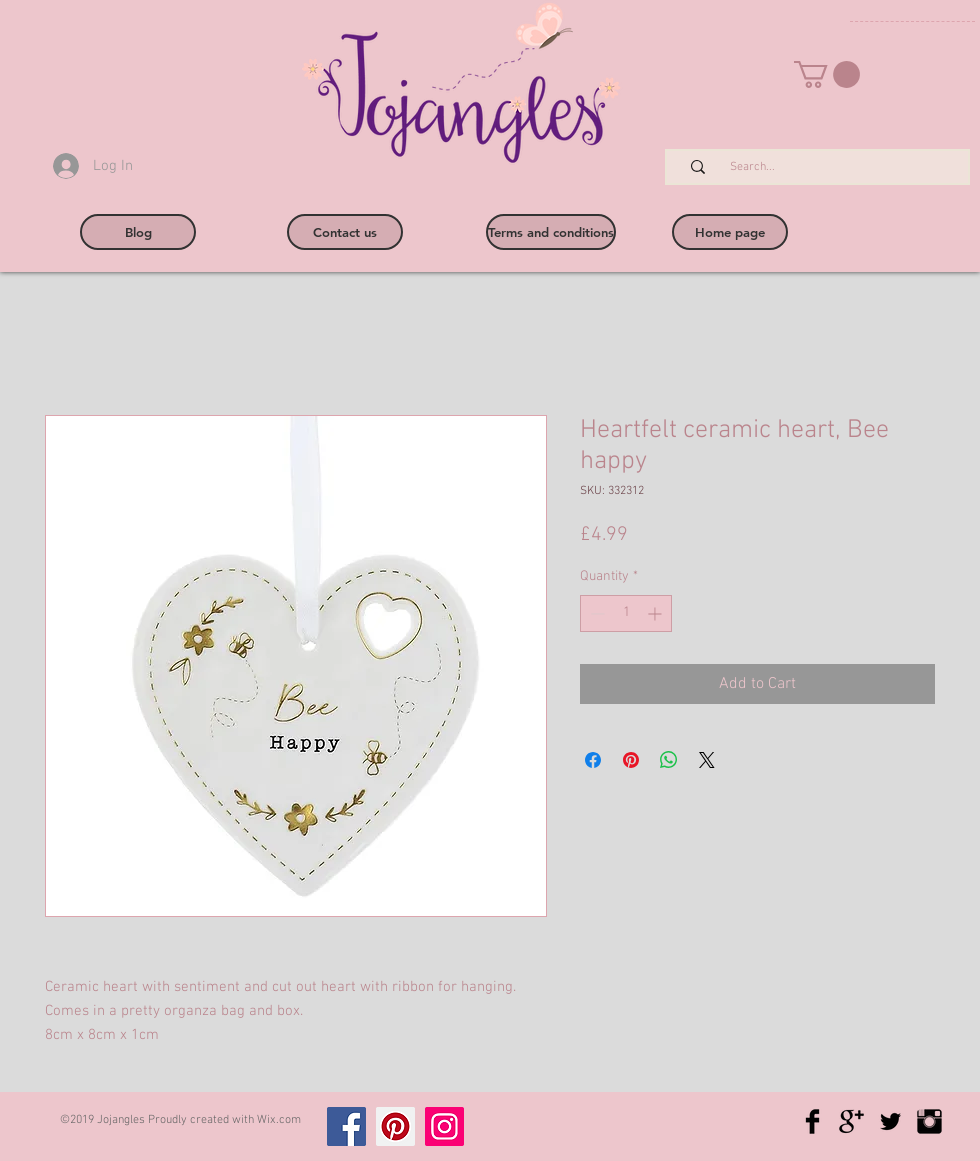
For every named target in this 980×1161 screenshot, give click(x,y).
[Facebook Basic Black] (812, 1121)
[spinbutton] (626, 613)
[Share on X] (707, 760)
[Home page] (730, 232)
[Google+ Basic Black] (851, 1121)
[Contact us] (345, 232)
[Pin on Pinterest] (631, 760)
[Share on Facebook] (593, 760)
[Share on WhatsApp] (669, 760)
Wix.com (279, 1120)
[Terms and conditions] (551, 232)
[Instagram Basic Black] (929, 1121)
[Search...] (828, 167)
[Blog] (138, 232)
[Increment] (656, 613)
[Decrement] (595, 613)
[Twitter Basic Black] (890, 1121)
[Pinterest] (395, 1126)
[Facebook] (346, 1126)
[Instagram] (444, 1126)
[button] (827, 74)
